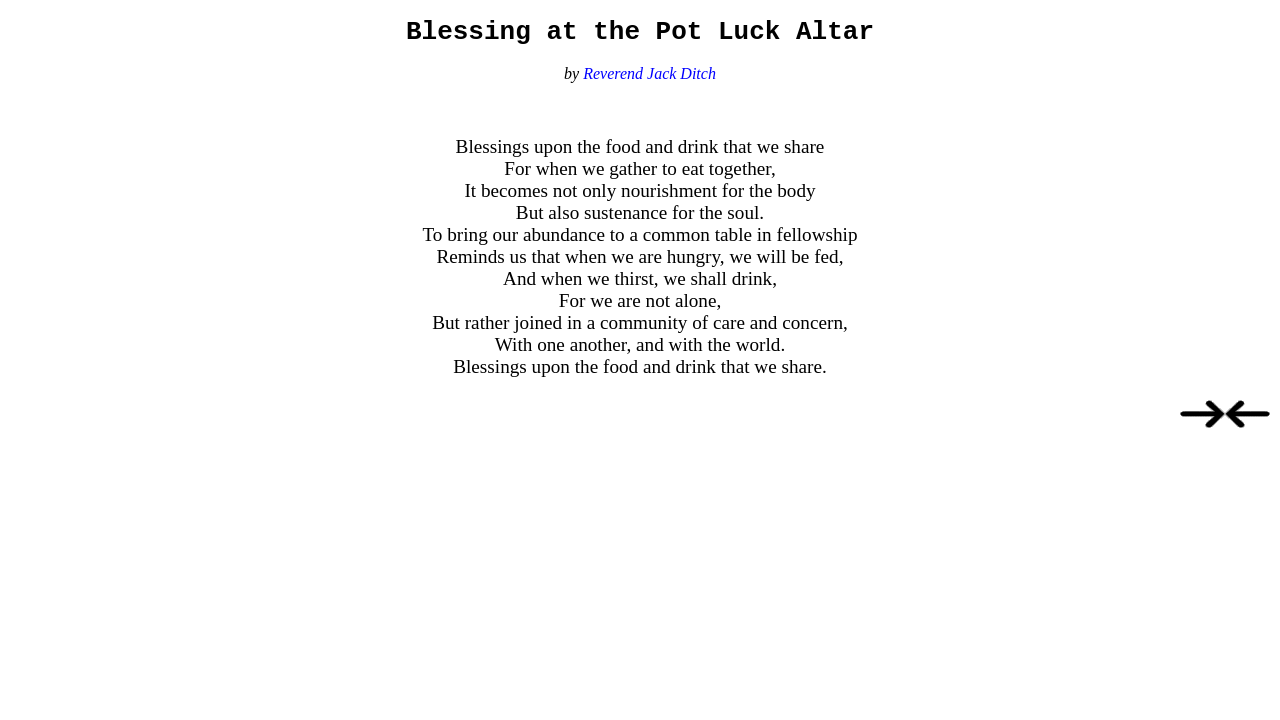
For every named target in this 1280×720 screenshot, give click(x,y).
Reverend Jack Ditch (649, 79)
